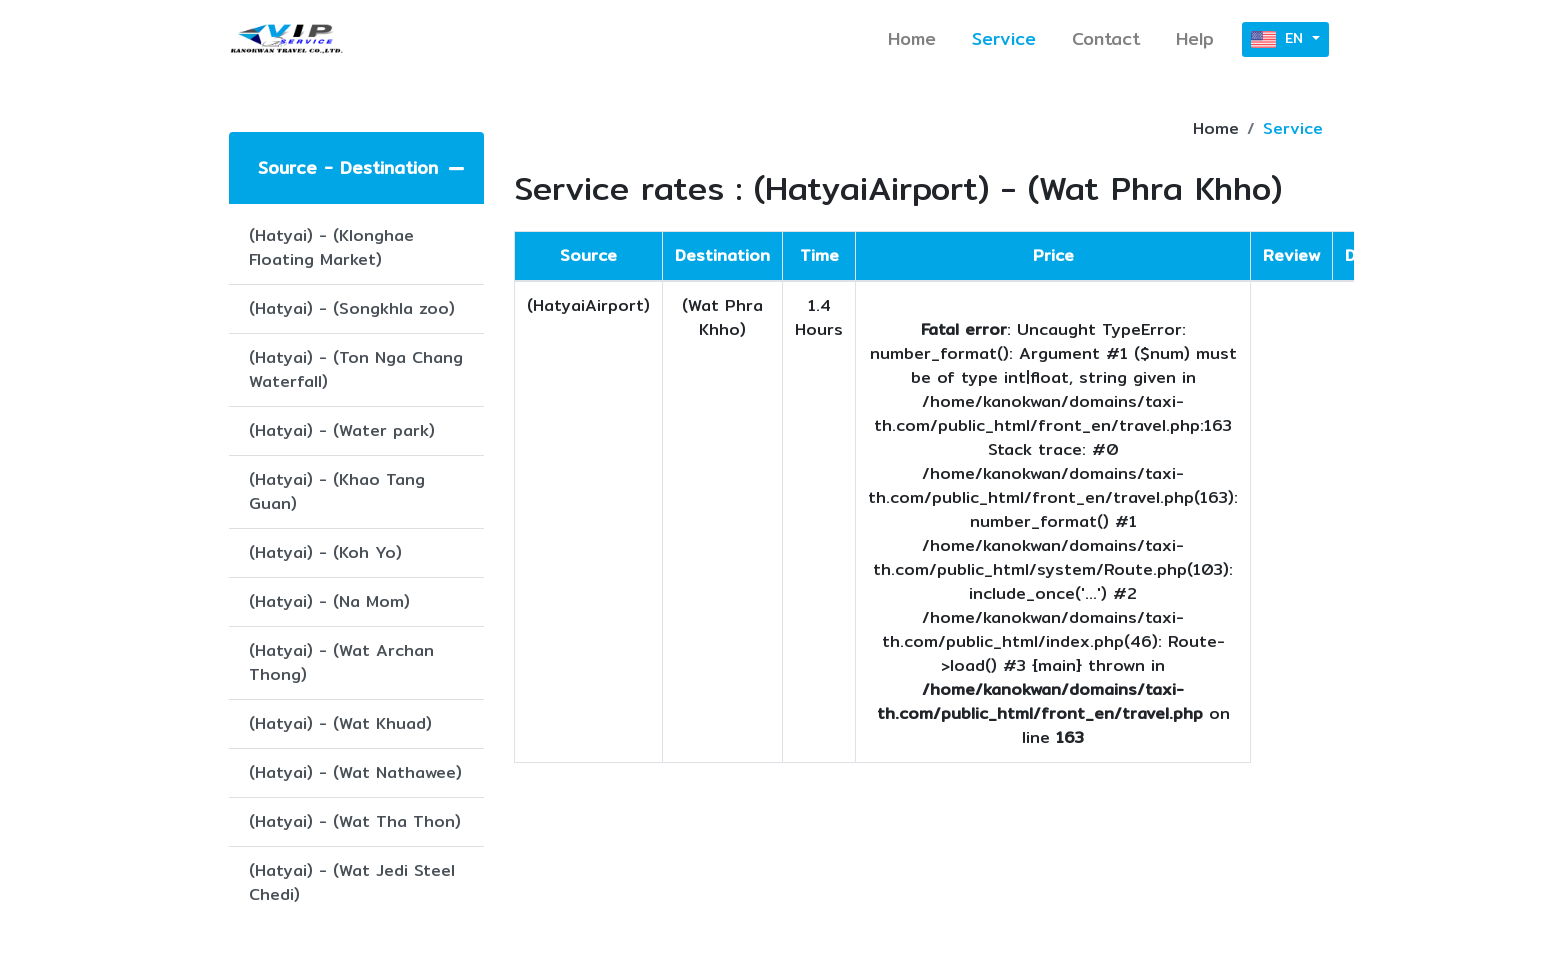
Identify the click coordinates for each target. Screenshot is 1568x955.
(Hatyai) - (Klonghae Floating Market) (331, 247)
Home (912, 38)
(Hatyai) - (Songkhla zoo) (352, 308)
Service (1004, 38)
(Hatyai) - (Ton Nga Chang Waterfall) (356, 369)
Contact (1106, 38)
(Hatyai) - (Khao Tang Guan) (337, 491)
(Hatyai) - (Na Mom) (329, 601)
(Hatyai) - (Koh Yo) (325, 552)
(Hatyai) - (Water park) (342, 430)
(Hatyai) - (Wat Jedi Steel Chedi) (352, 882)
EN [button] (1279, 39)
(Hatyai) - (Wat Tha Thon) (355, 821)
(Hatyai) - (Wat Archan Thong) (341, 662)
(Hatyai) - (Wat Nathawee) (355, 772)
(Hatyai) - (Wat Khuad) (340, 723)
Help (1195, 38)
